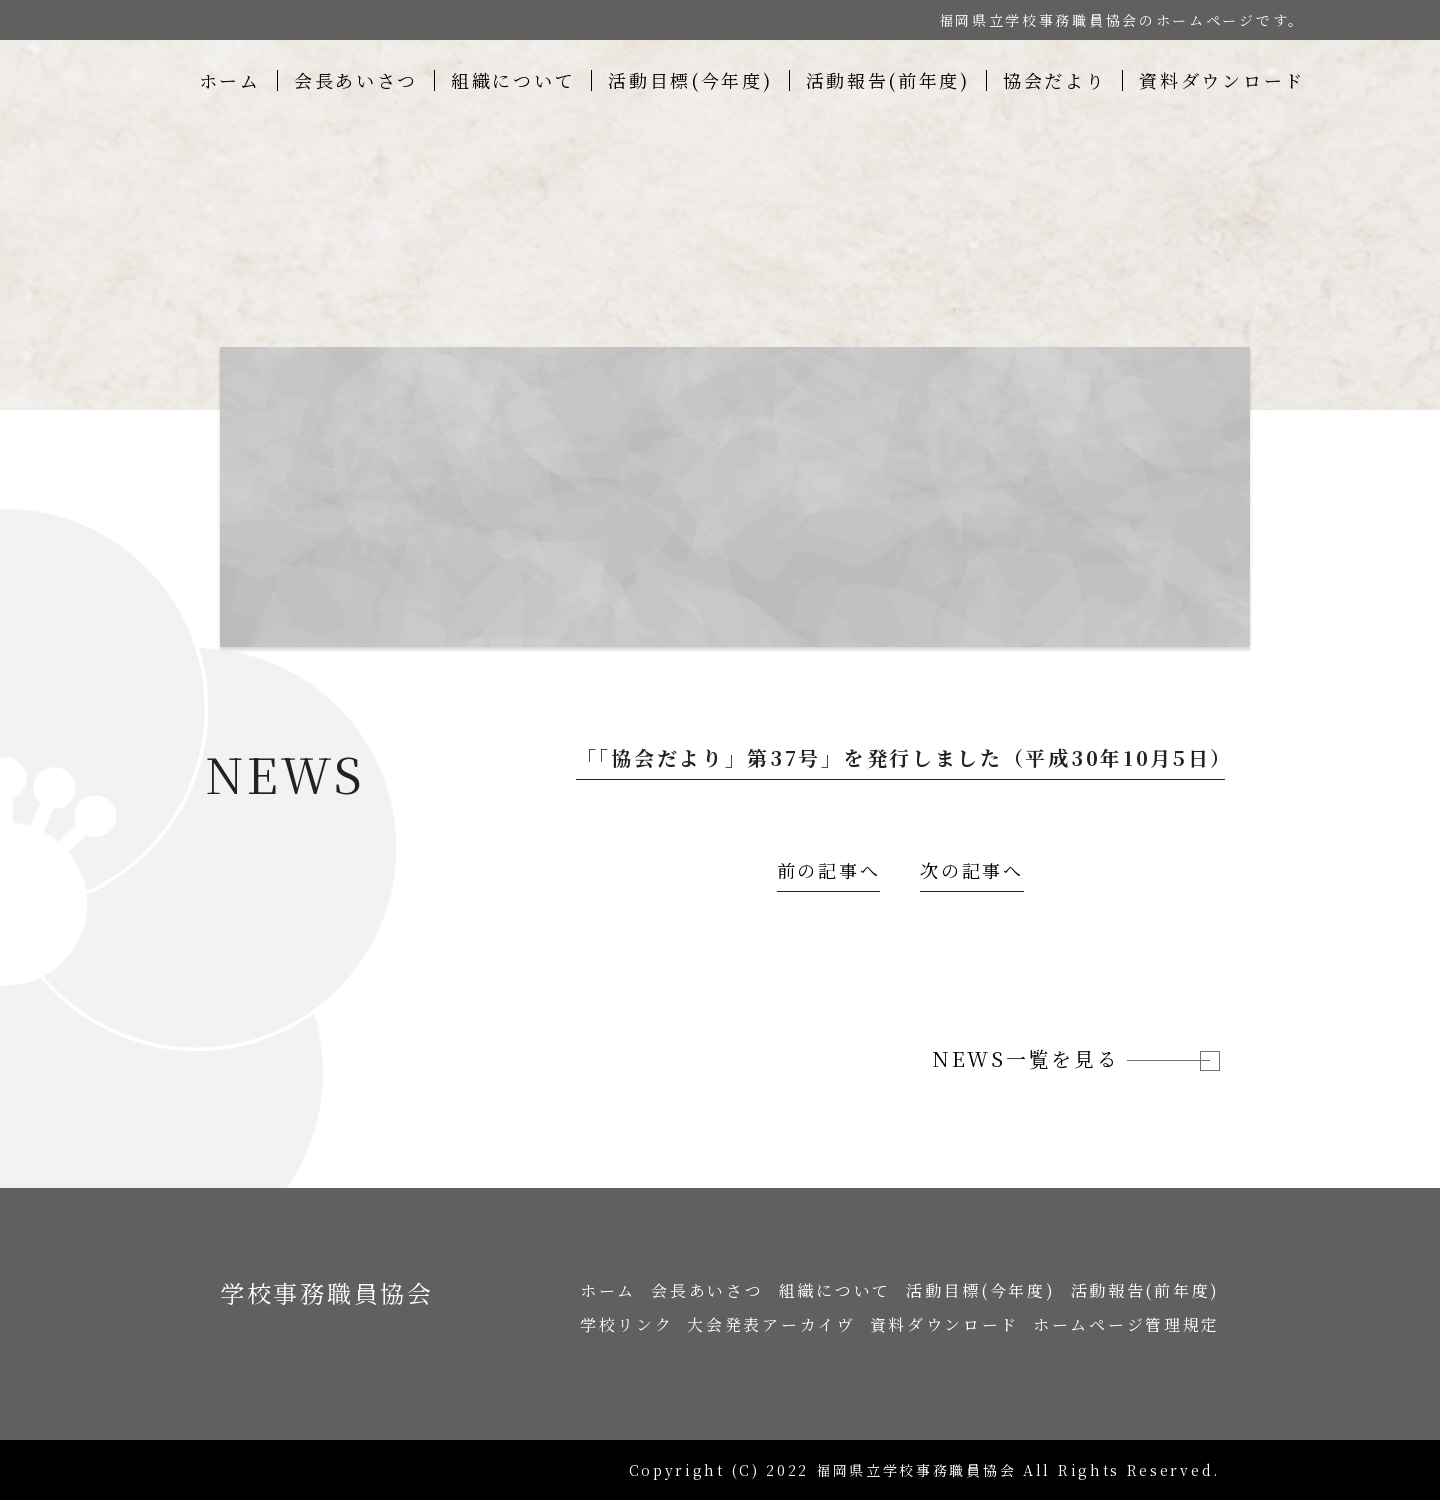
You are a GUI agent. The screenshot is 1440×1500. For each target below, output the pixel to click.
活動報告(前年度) (888, 80)
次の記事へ (972, 870)
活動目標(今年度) (690, 80)
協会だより (1055, 80)
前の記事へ (829, 870)
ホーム (230, 80)
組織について (513, 80)
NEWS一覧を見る (1071, 1058)
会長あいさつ (356, 80)
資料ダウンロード (1222, 80)
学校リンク (627, 1324)
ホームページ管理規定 (1126, 1324)
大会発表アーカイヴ (771, 1324)
